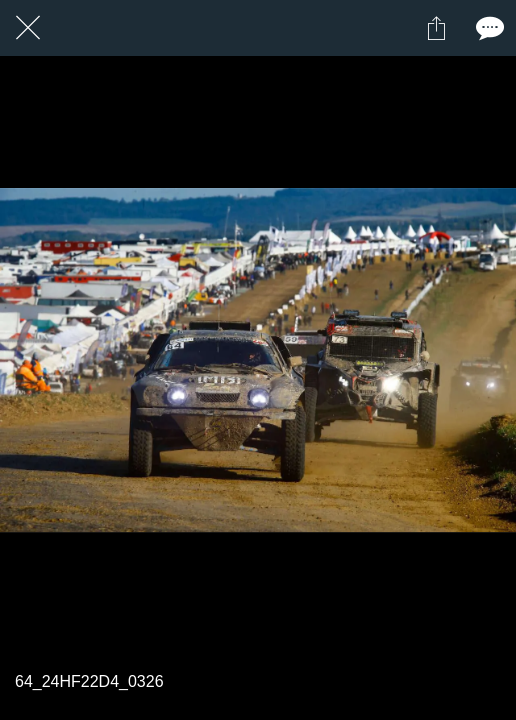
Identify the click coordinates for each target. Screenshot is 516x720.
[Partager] (436, 28)
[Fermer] (28, 28)
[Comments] (488, 28)
